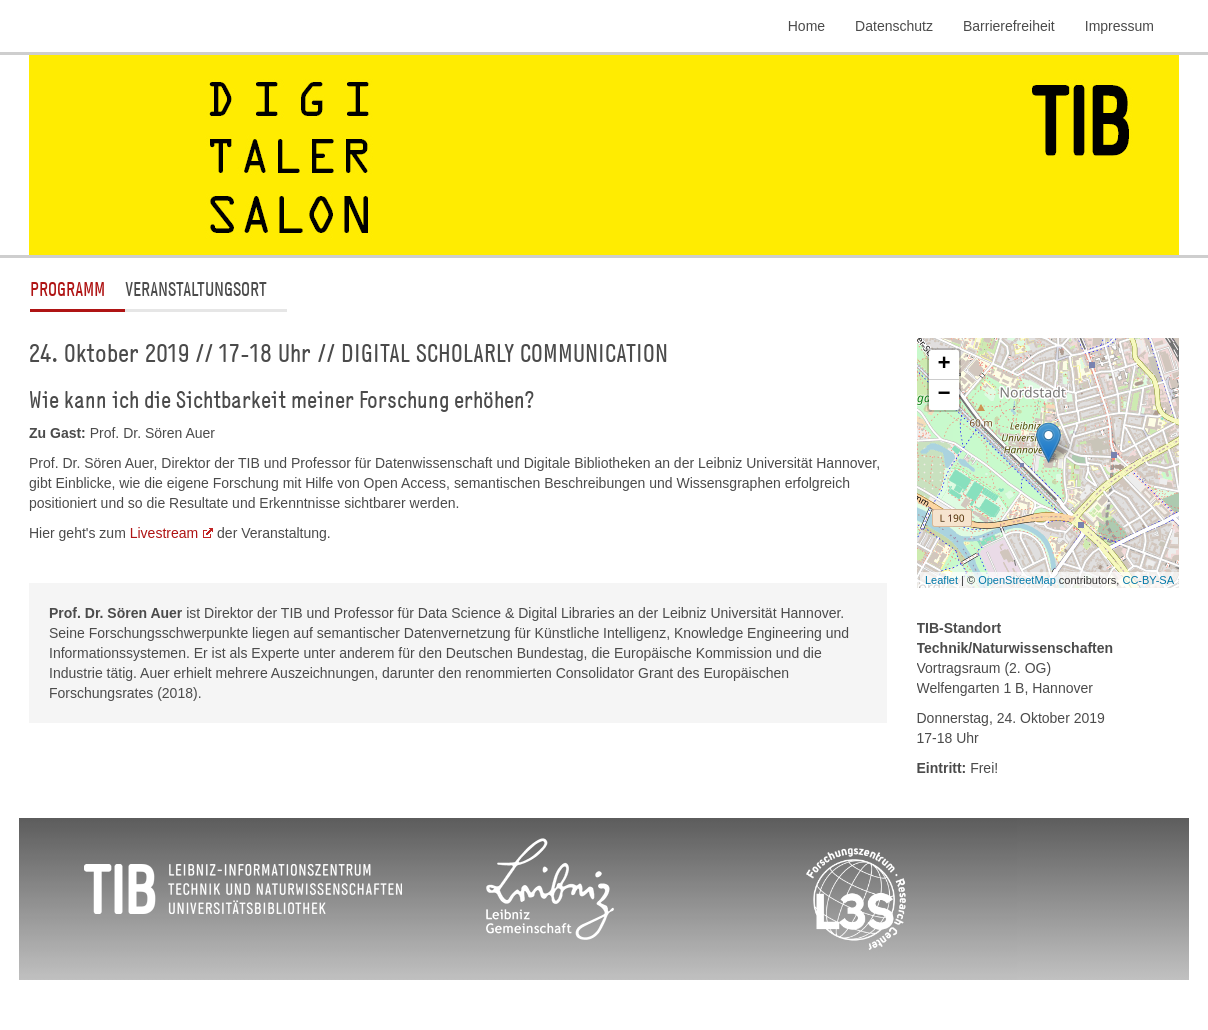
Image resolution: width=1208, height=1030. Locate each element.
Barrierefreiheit (1009, 26)
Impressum (1119, 26)
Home (806, 26)
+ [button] (943, 365)
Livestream (164, 533)
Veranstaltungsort (196, 288)
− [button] (943, 395)
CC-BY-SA (1148, 580)
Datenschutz (894, 26)
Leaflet (941, 580)
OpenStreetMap (1017, 580)
